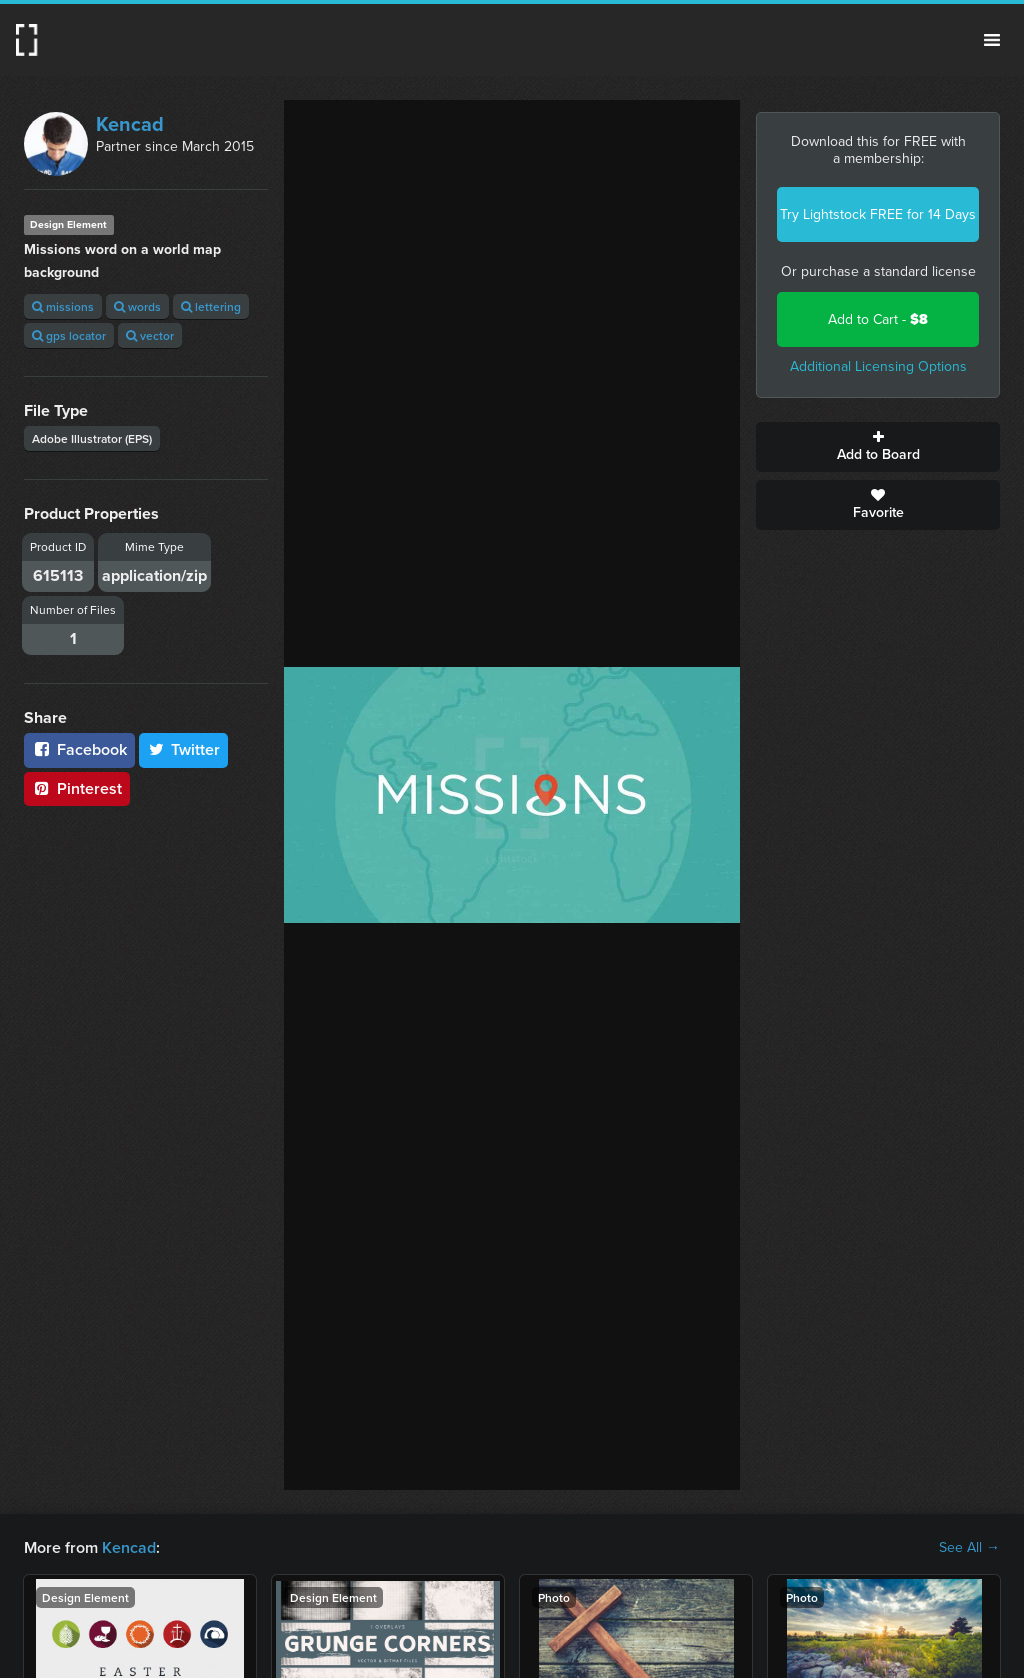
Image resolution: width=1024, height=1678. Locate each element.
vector (150, 335)
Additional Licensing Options (878, 366)
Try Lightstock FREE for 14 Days (878, 214)
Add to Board (878, 447)
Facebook (79, 749)
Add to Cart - (878, 319)
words (137, 306)
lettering (211, 306)
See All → (969, 1548)
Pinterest (77, 788)
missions (63, 306)
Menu (992, 40)
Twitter (184, 749)
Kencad (130, 124)
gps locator (69, 335)
